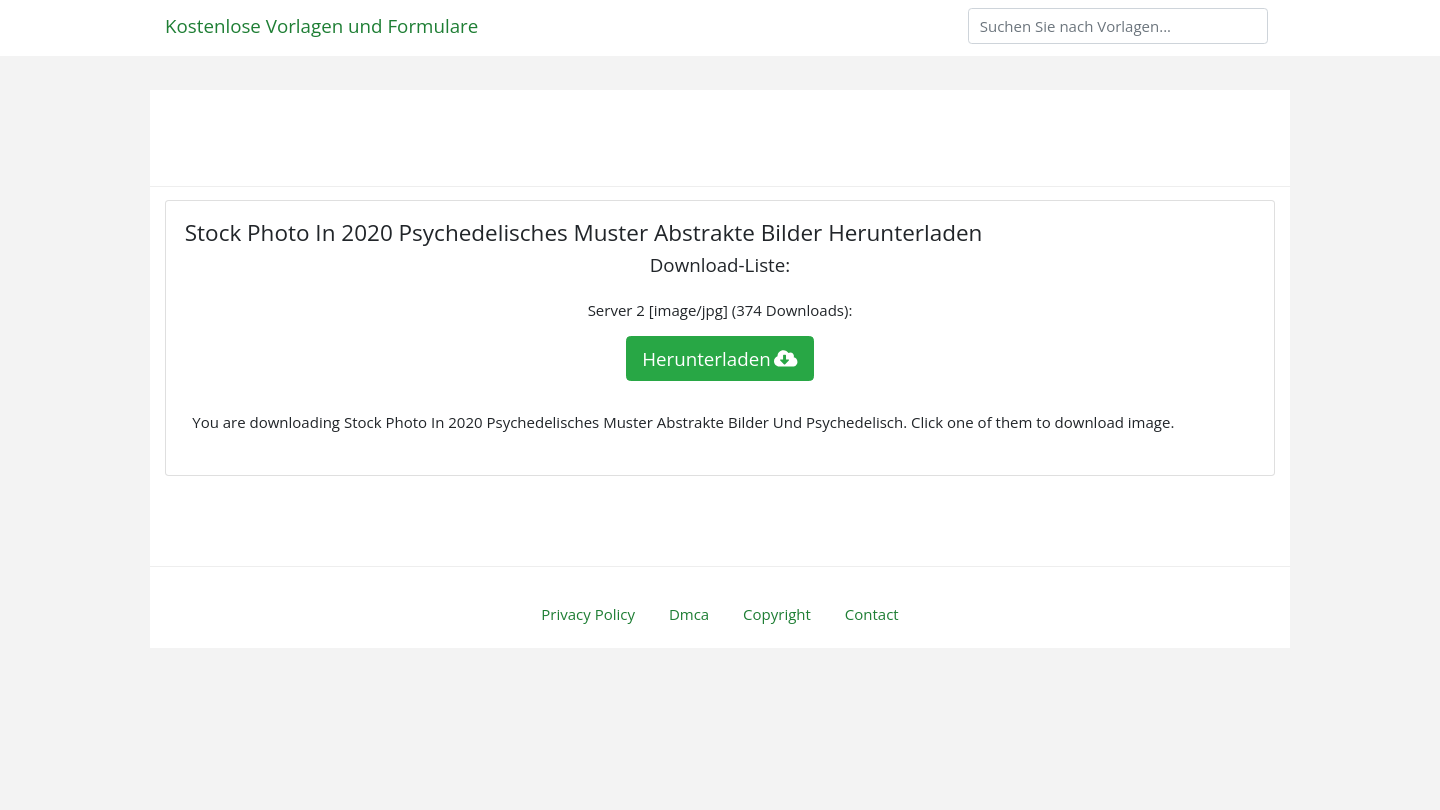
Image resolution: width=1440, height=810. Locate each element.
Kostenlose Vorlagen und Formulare (321, 25)
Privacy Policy (588, 614)
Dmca (689, 614)
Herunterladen (720, 358)
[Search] (1118, 26)
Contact (872, 614)
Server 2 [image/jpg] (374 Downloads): (720, 310)
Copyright (777, 614)
